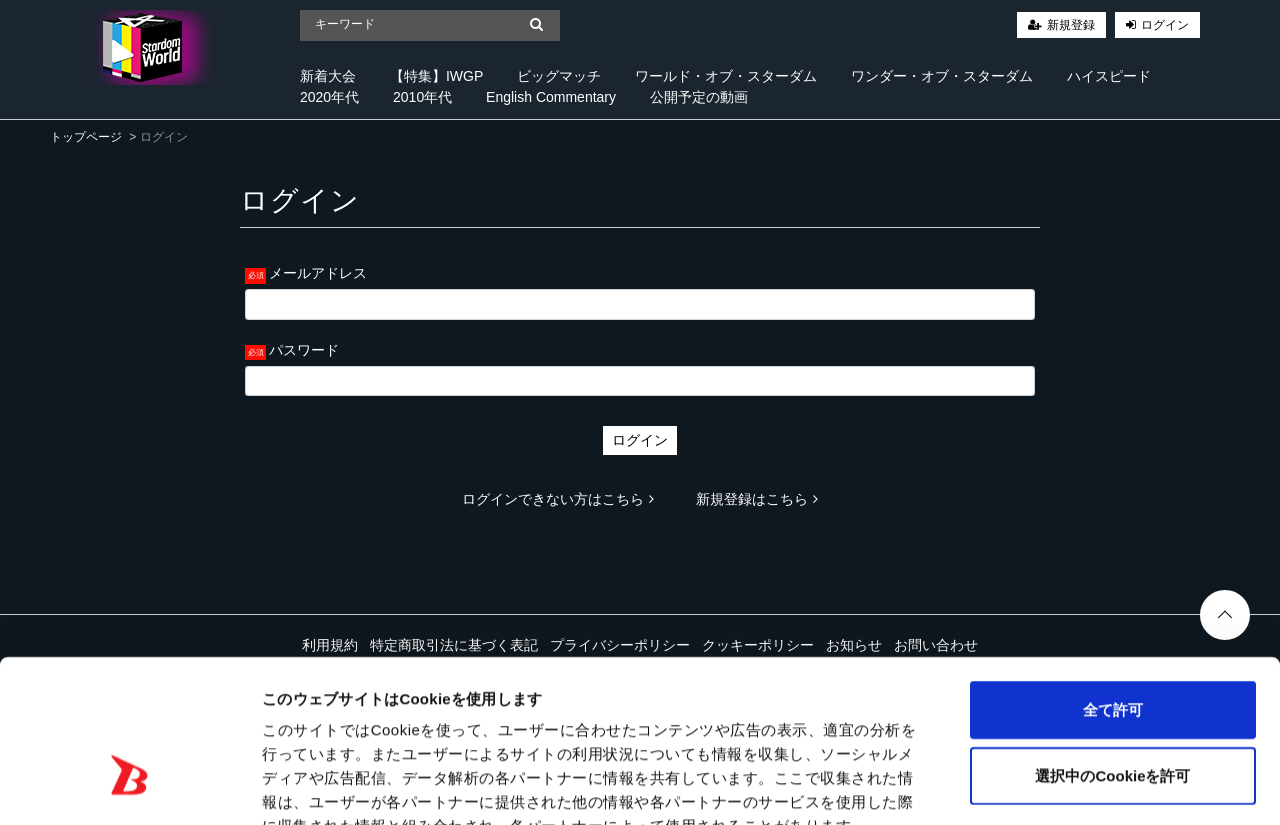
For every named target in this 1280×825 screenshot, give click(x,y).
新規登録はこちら (757, 499)
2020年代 (329, 97)
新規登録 (1071, 25)
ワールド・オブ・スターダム (726, 76)
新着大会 (328, 76)
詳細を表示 (965, 785)
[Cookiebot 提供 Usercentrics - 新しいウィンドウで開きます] (129, 786)
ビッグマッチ (559, 76)
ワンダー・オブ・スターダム (942, 76)
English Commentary (551, 97)
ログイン (1165, 25)
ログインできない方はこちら (558, 499)
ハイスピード (1109, 76)
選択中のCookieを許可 (1112, 654)
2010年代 (422, 97)
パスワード (304, 350)
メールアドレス (318, 273)
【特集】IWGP (436, 76)
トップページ (86, 137)
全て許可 (1113, 588)
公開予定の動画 (699, 97)
